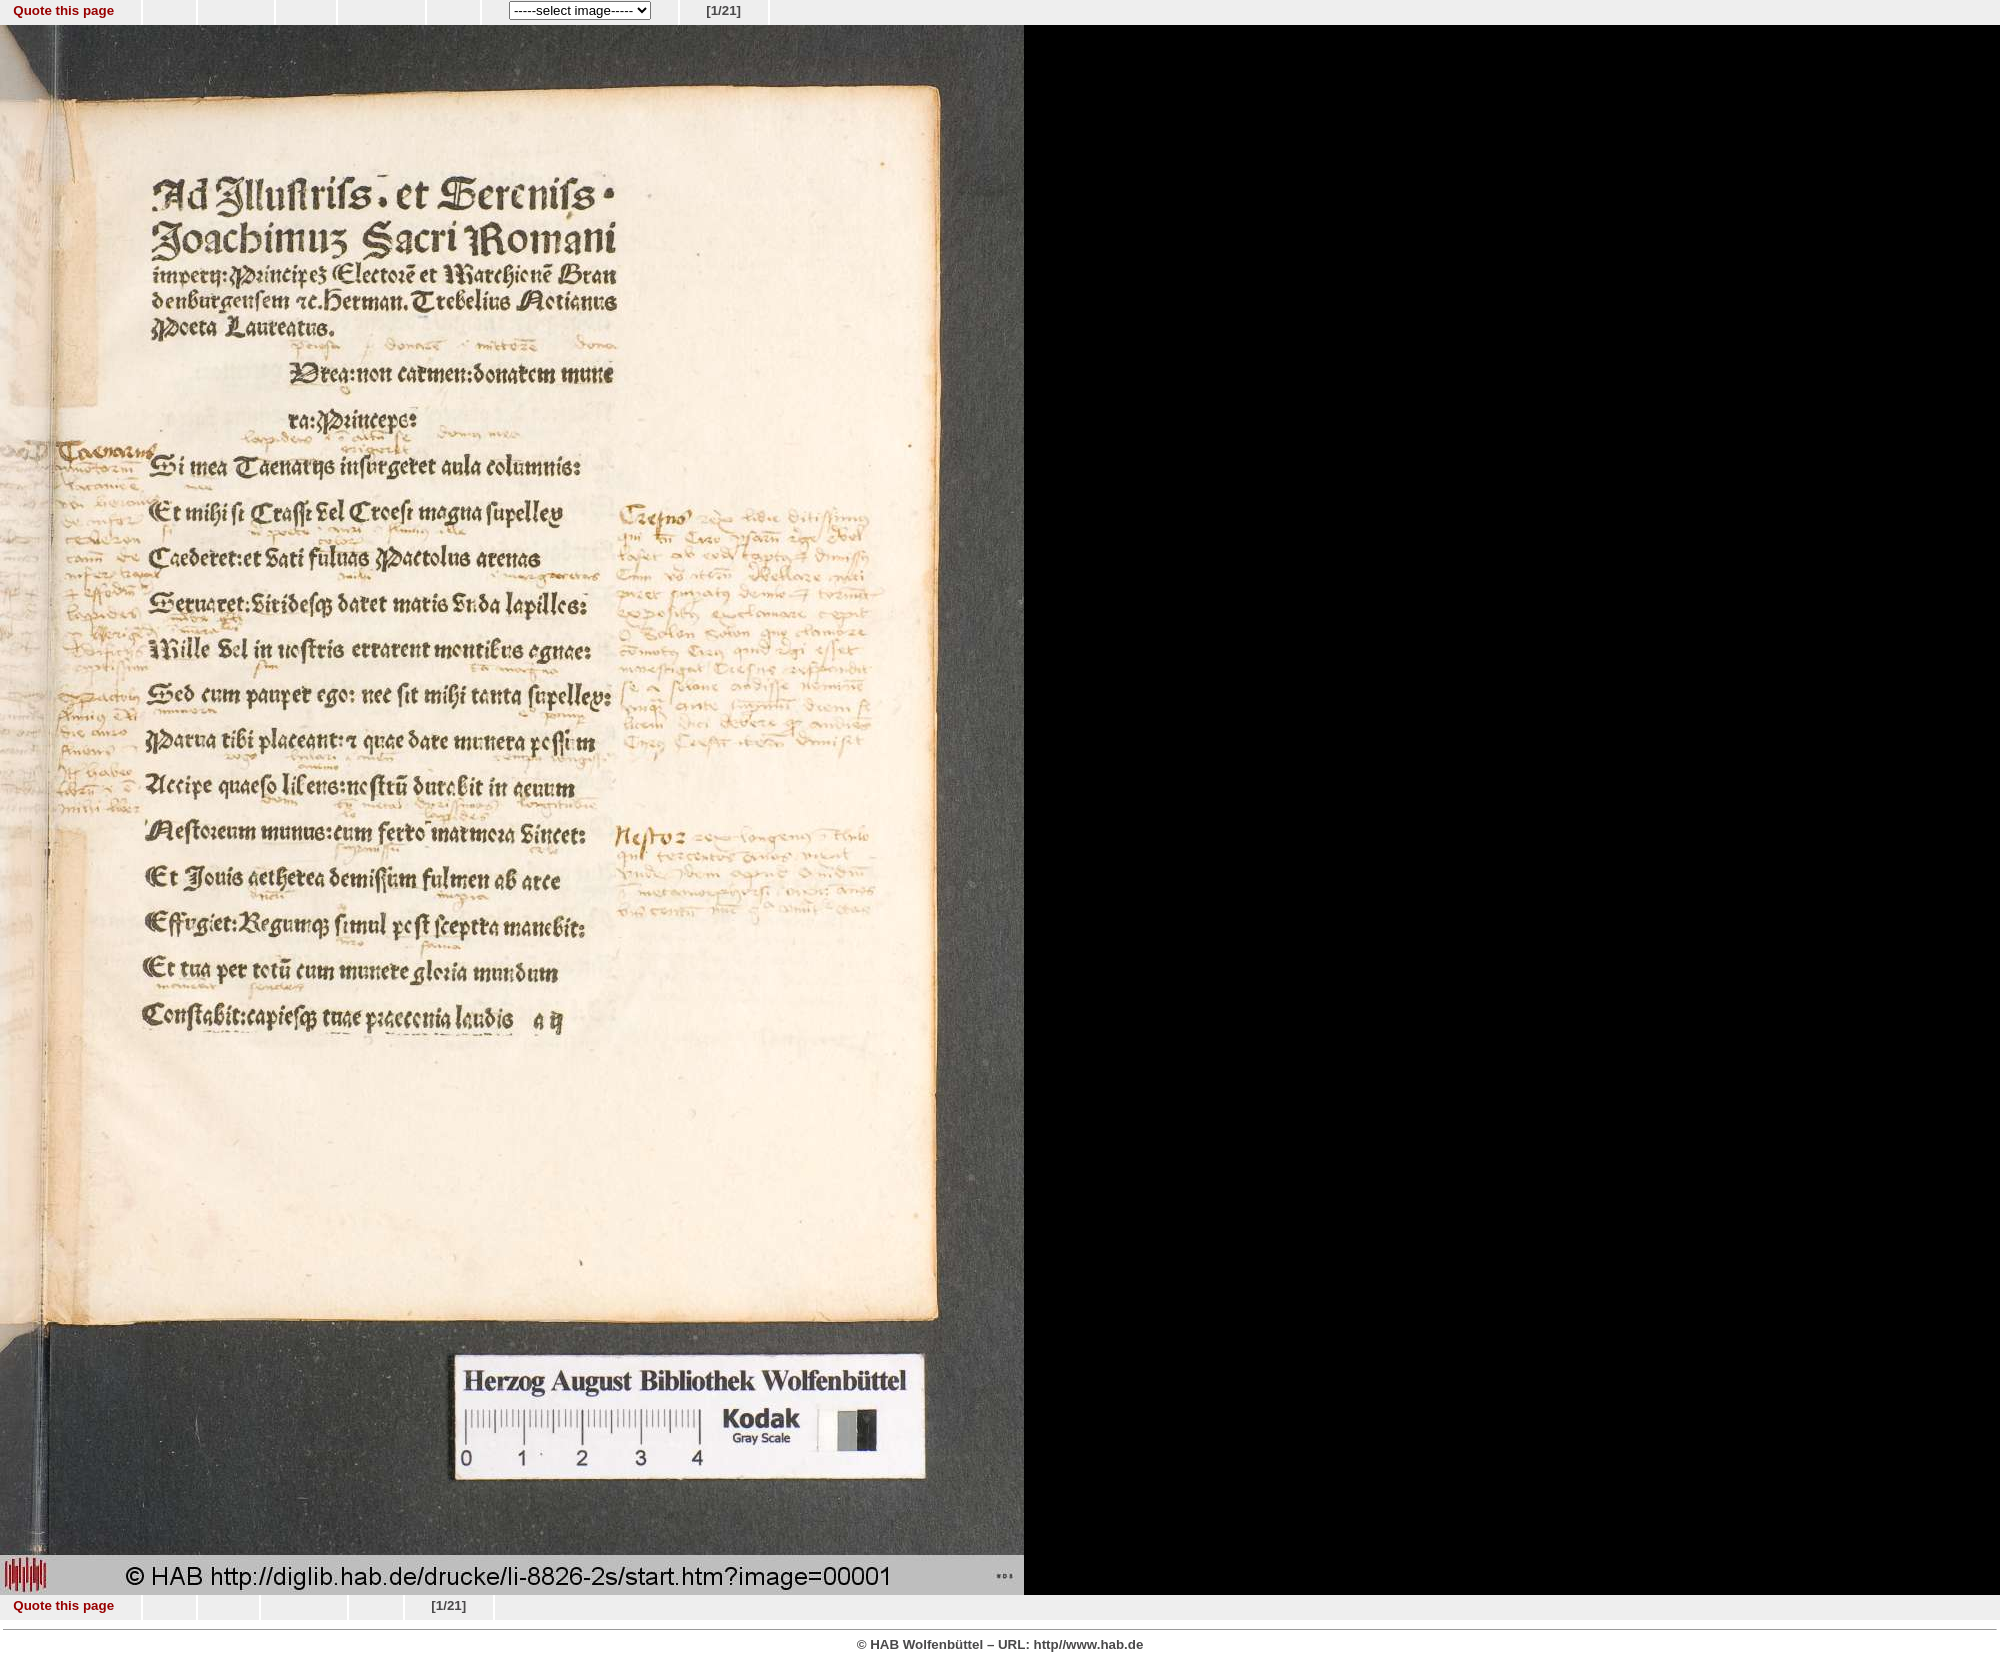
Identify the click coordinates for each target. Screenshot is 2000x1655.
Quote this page (63, 10)
